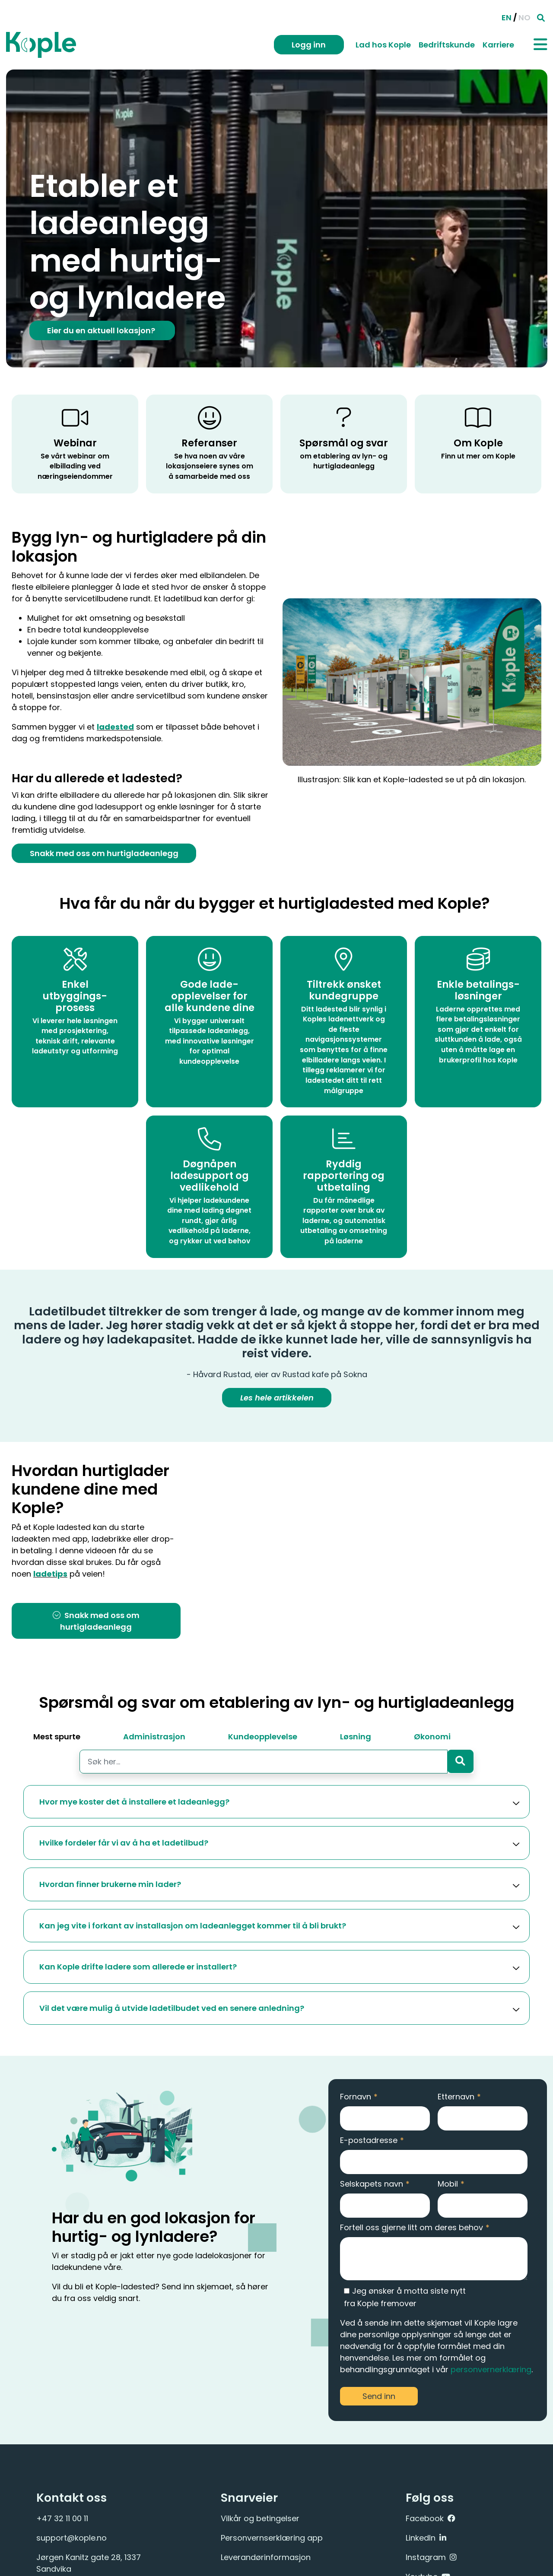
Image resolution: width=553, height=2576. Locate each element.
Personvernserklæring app (272, 2537)
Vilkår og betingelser (260, 2518)
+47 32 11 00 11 (62, 2518)
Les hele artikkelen (276, 1399)
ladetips (52, 1575)
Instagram (426, 2557)
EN (507, 17)
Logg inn (309, 44)
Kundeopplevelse (262, 1736)
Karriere (498, 44)
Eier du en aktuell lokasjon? (102, 330)
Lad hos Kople (383, 44)
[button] (276, 1802)
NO (524, 17)
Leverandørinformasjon (266, 2557)
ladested (115, 726)
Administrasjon (154, 1736)
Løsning (355, 1736)
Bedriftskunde (447, 44)
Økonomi (432, 1736)
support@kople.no (71, 2537)
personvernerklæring (491, 2369)
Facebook (425, 2518)
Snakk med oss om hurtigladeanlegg (104, 853)
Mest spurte (56, 1736)
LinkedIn (420, 2537)
